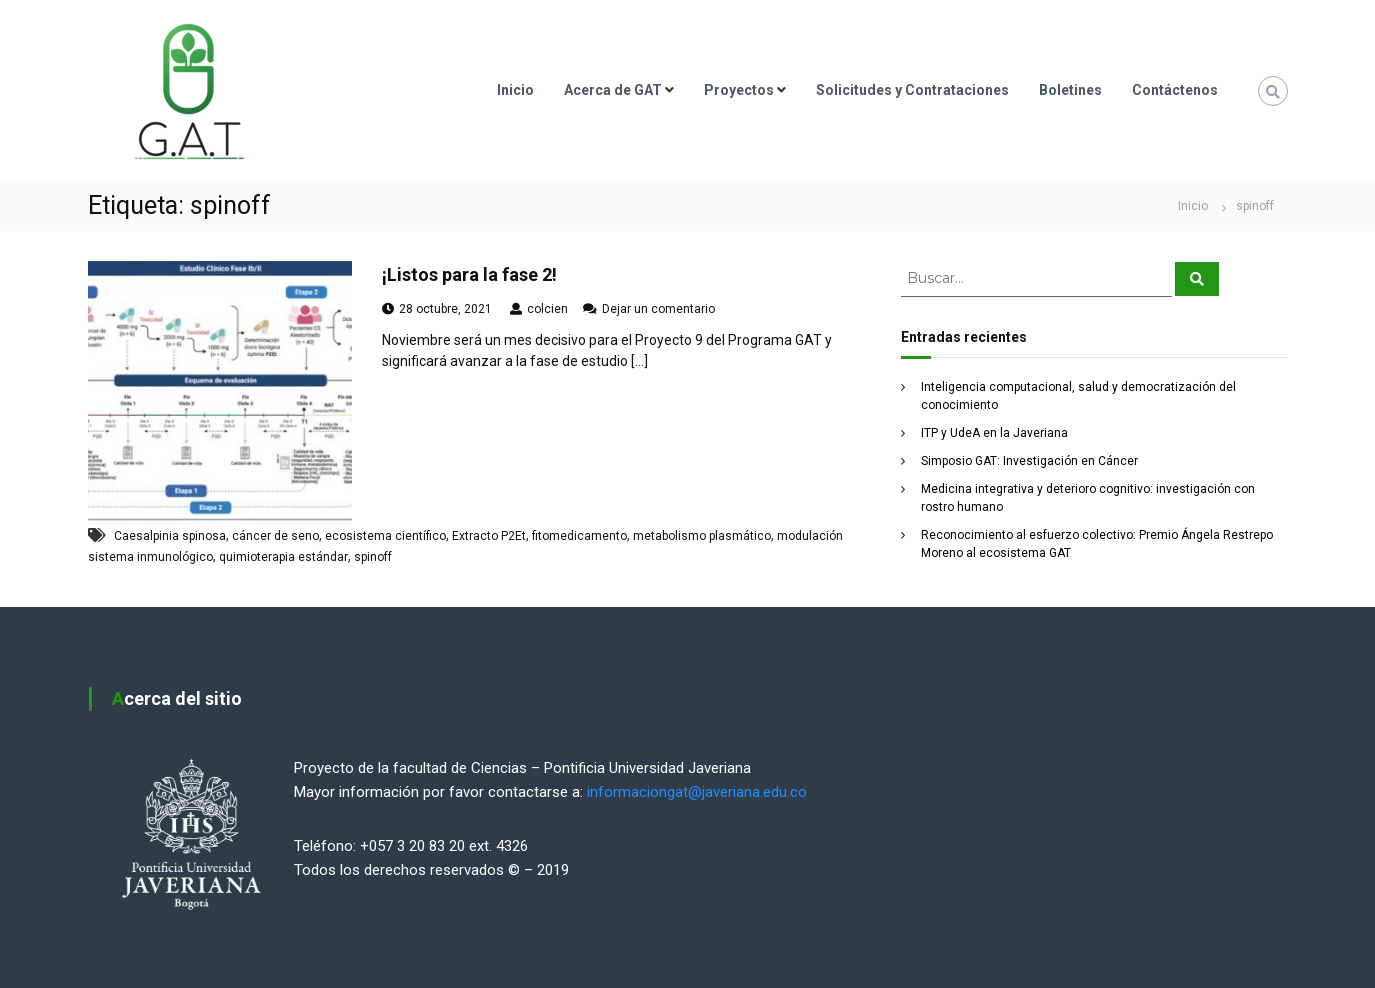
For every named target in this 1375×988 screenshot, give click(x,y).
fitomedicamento (579, 536)
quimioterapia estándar (283, 557)
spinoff (373, 557)
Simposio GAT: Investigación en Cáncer (1029, 461)
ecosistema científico (385, 536)
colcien (547, 309)
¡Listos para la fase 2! (469, 274)
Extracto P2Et (489, 536)
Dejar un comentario (658, 309)
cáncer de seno (275, 536)
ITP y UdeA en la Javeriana (994, 433)
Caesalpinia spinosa (170, 536)
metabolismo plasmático (702, 536)
